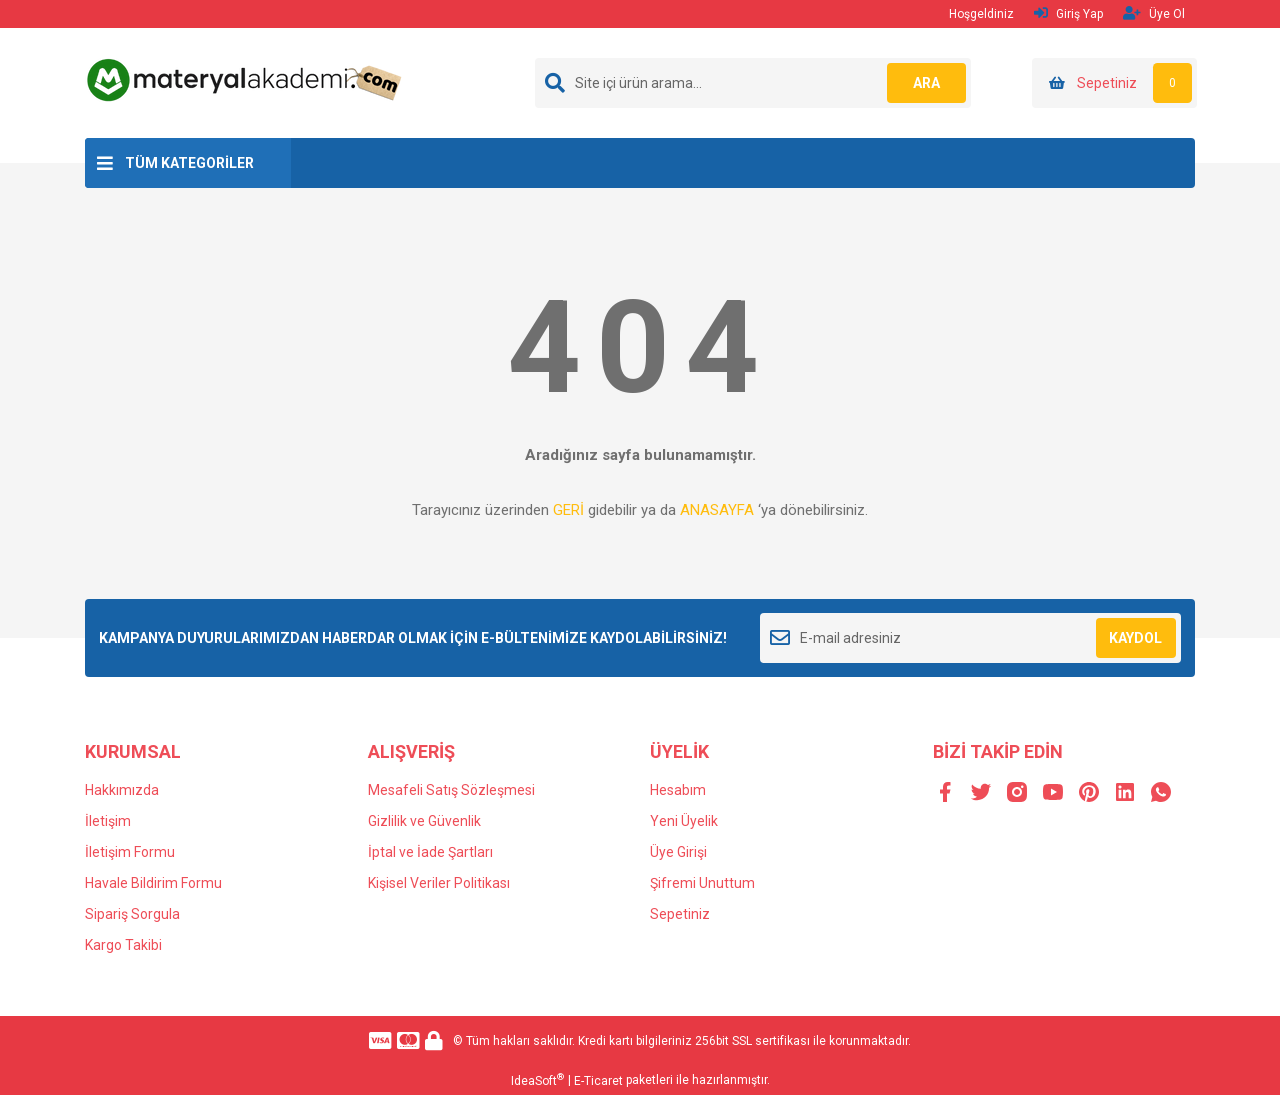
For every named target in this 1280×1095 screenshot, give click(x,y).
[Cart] (1114, 83)
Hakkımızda (122, 790)
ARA (926, 83)
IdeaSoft (537, 1080)
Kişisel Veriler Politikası (439, 883)
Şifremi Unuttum (702, 883)
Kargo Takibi (123, 945)
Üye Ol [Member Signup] (1154, 13)
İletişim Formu (130, 852)
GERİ (568, 510)
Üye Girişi (678, 852)
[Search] (753, 83)
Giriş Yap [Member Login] (1068, 13)
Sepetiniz (680, 914)
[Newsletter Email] (970, 638)
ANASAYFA (717, 510)
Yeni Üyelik (684, 821)
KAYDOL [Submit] (1135, 638)
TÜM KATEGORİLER (189, 163)
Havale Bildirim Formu (153, 883)
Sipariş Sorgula (132, 914)
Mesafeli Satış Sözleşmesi (451, 790)
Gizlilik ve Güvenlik (424, 821)
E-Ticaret (598, 1081)
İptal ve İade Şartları (430, 852)
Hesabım (678, 790)
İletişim (108, 821)
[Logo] (247, 79)
